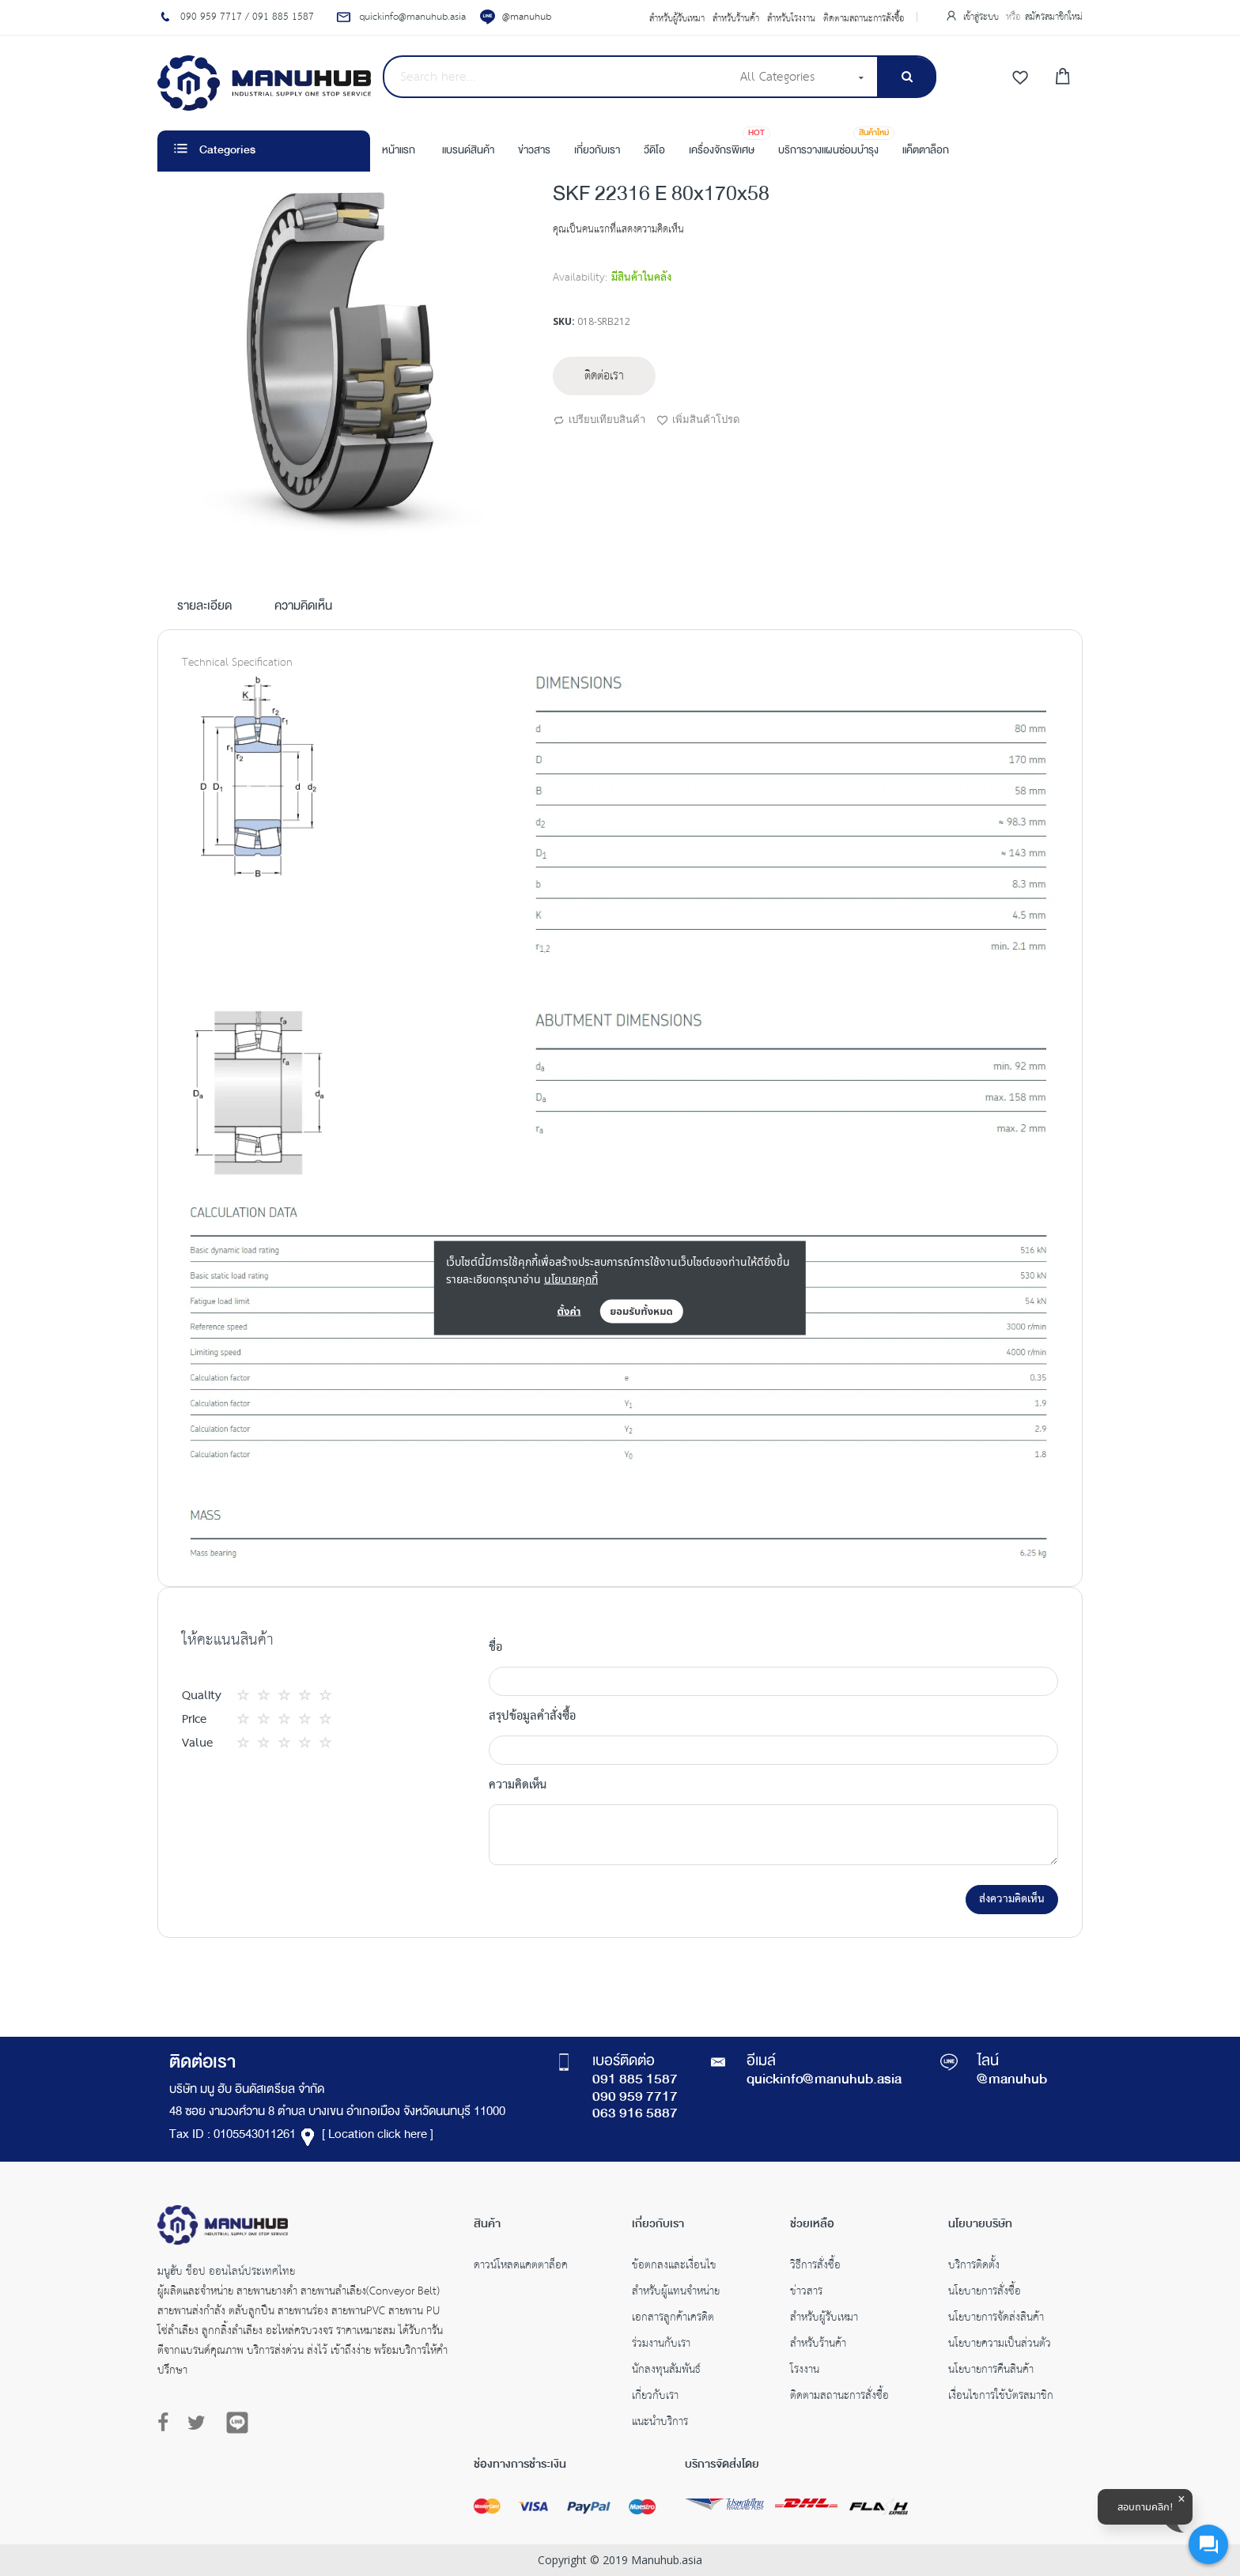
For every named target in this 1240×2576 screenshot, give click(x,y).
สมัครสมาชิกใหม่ (1054, 17)
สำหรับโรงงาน (791, 19)
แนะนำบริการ (660, 2423)
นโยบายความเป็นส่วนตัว (999, 2345)
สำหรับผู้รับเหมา (677, 19)
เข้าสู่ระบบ (982, 17)
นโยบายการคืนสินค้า (991, 2371)
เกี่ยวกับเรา (655, 2397)
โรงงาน (804, 2371)
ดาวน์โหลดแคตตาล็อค (521, 2267)
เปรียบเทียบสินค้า (599, 420)
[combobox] (556, 76)
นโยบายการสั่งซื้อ (984, 2293)
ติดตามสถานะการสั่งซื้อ (864, 19)
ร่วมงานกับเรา (661, 2345)
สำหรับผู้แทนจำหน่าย (676, 2293)
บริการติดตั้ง (974, 2267)
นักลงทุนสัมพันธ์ (666, 2371)
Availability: (580, 277)
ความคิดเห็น (303, 607)
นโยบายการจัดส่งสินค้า (996, 2319)
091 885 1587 (635, 2080)
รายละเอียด (204, 607)
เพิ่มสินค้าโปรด (697, 420)
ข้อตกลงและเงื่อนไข (674, 2267)
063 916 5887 (635, 2114)
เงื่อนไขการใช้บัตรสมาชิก (1000, 2397)
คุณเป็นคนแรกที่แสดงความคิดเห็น (618, 230)
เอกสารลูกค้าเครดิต (673, 2319)
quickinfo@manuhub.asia (824, 2080)
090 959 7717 (635, 2098)
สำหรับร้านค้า (736, 19)
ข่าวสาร (806, 2293)
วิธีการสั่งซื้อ (815, 2267)
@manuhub (526, 17)
